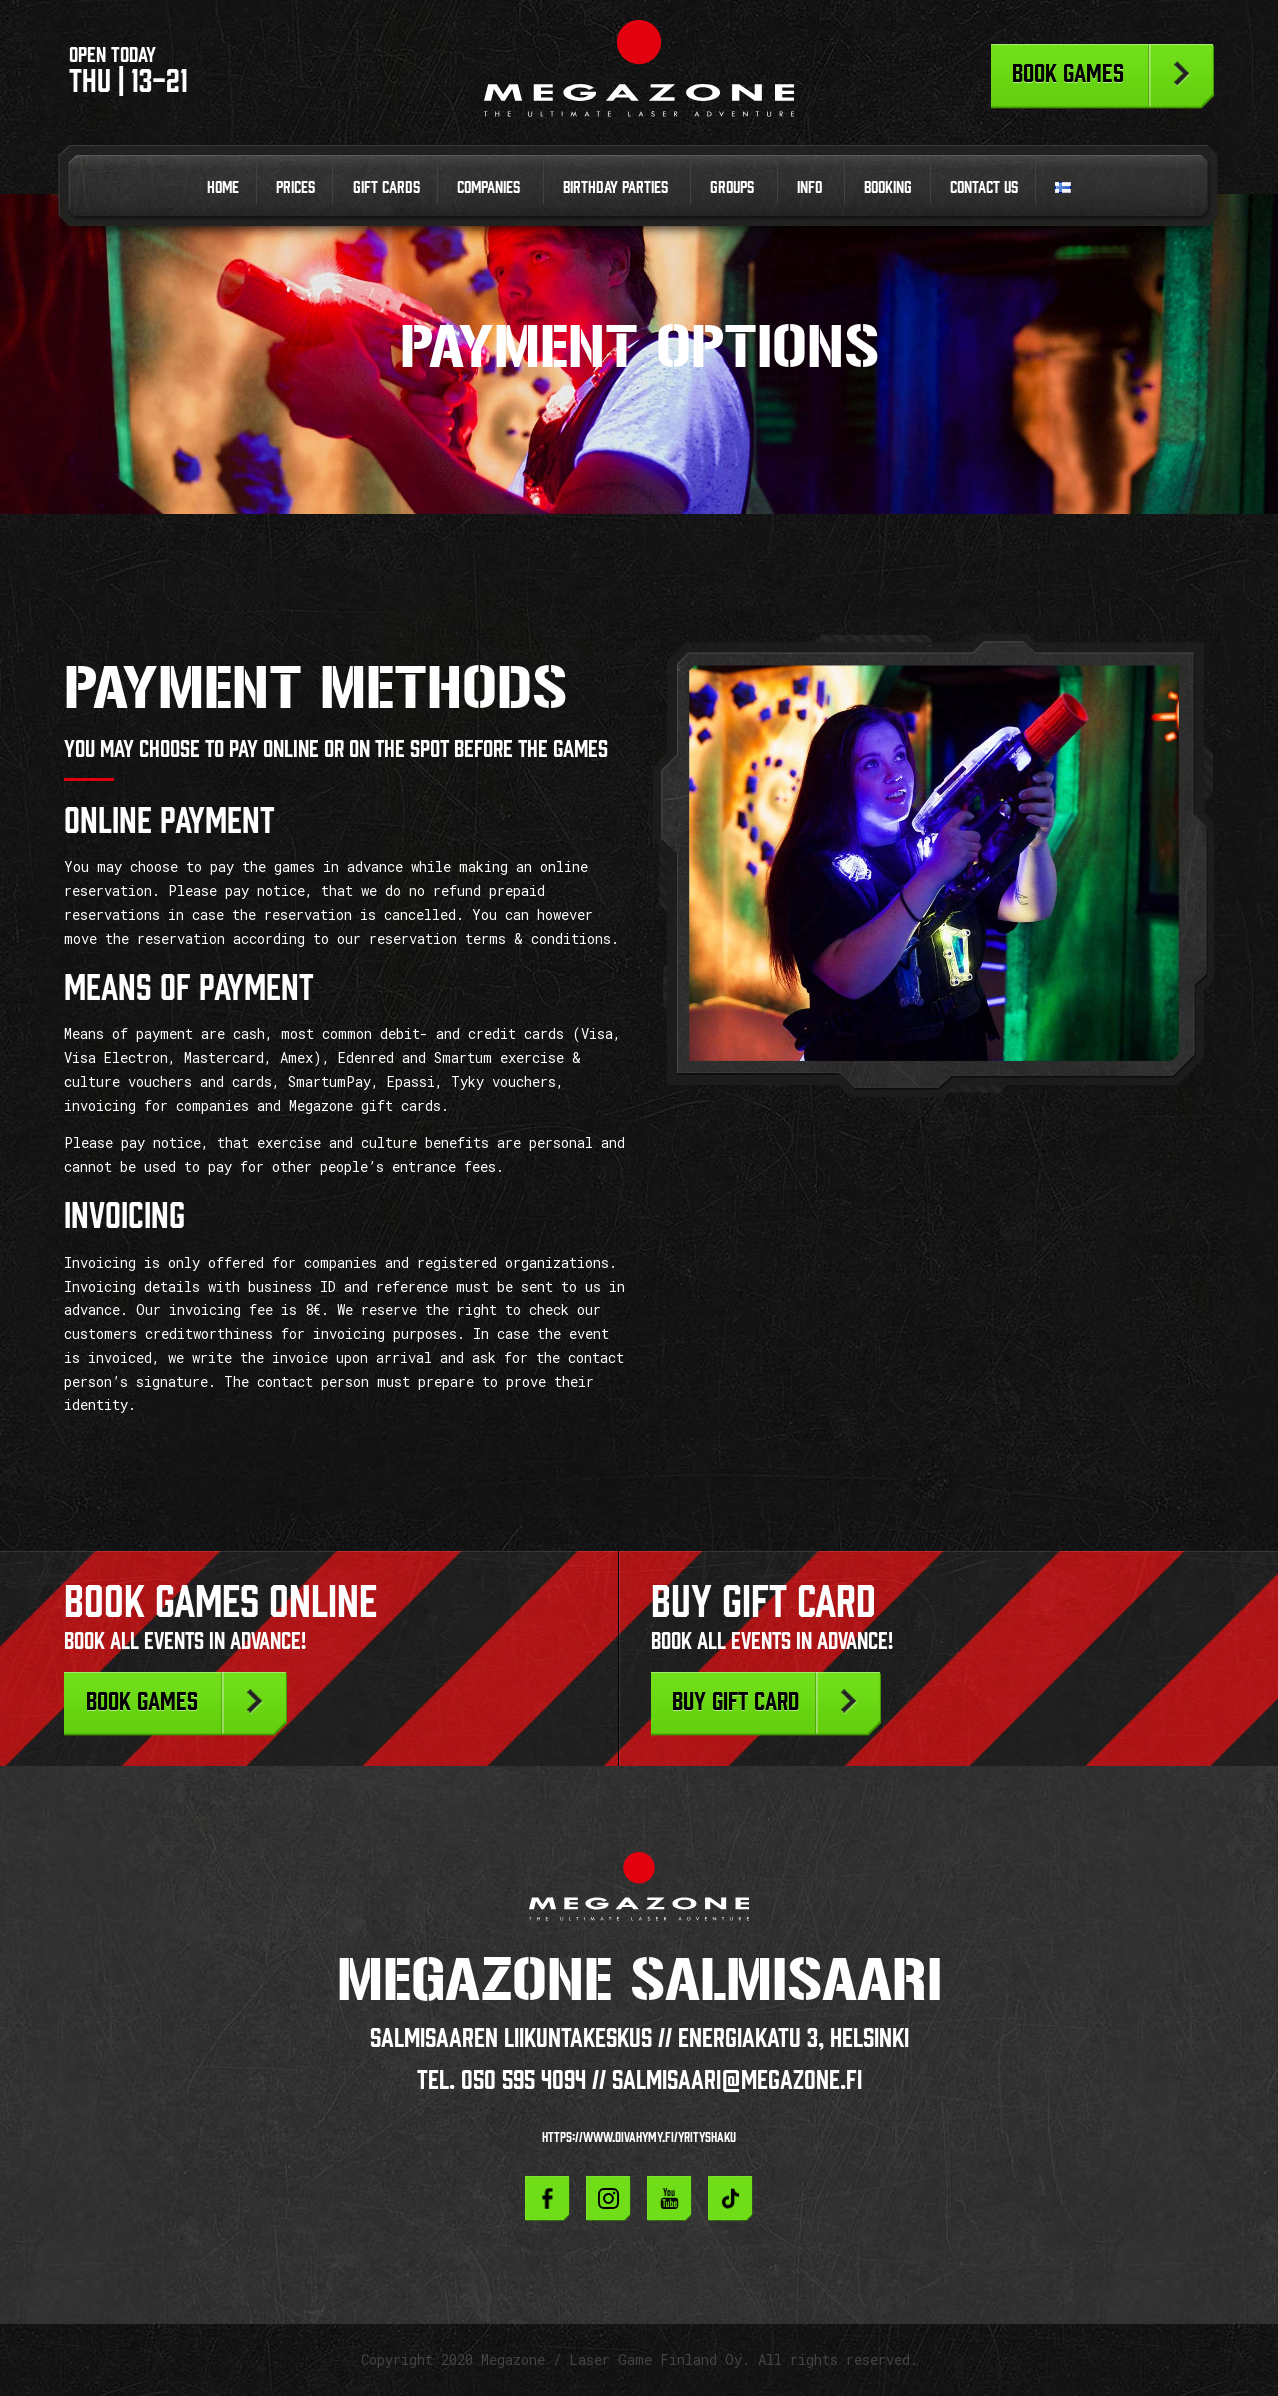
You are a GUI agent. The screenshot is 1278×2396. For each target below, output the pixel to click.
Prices (295, 187)
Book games (1068, 73)
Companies (488, 187)
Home (223, 187)
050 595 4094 (523, 2079)
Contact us (984, 187)
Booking (888, 187)
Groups (732, 187)
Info (809, 187)
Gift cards (386, 187)
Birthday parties (615, 187)
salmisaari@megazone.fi (737, 2079)
